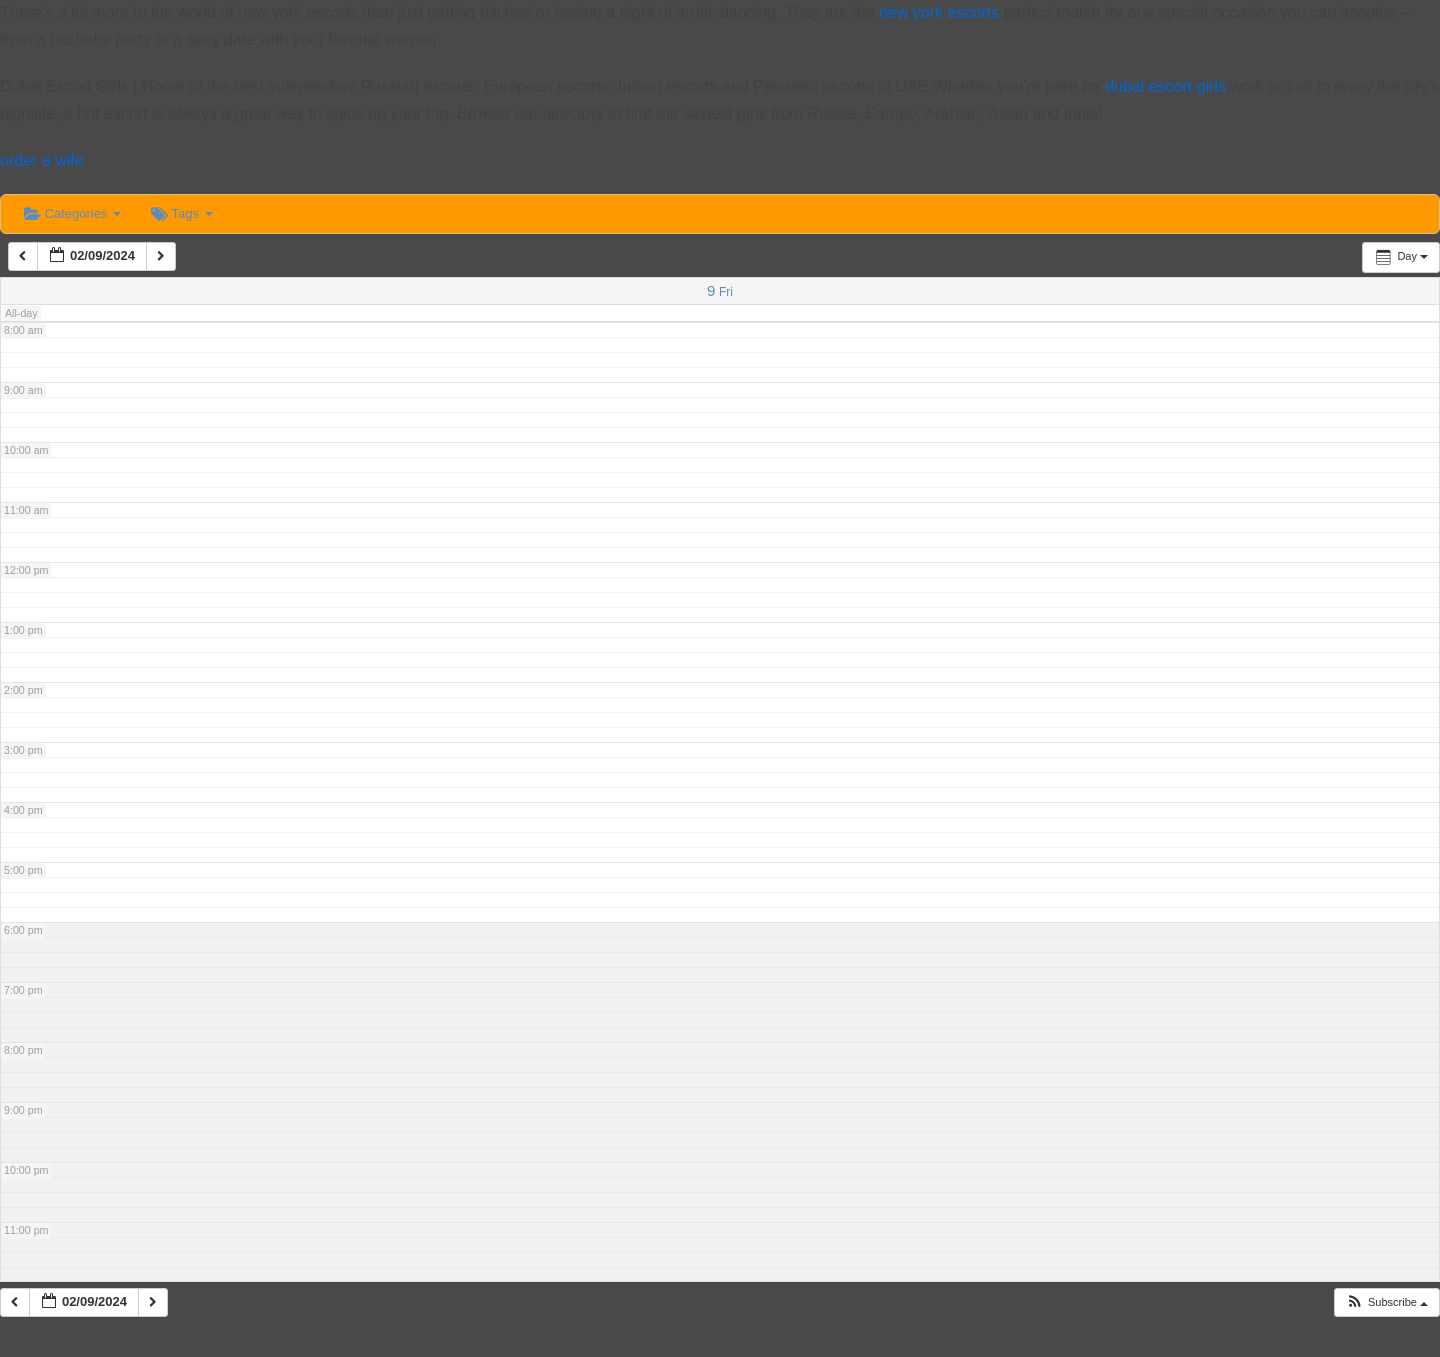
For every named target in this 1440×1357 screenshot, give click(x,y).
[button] (1386, 1302)
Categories (72, 213)
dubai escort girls (1165, 86)
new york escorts (939, 12)
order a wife (42, 160)
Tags (181, 213)
